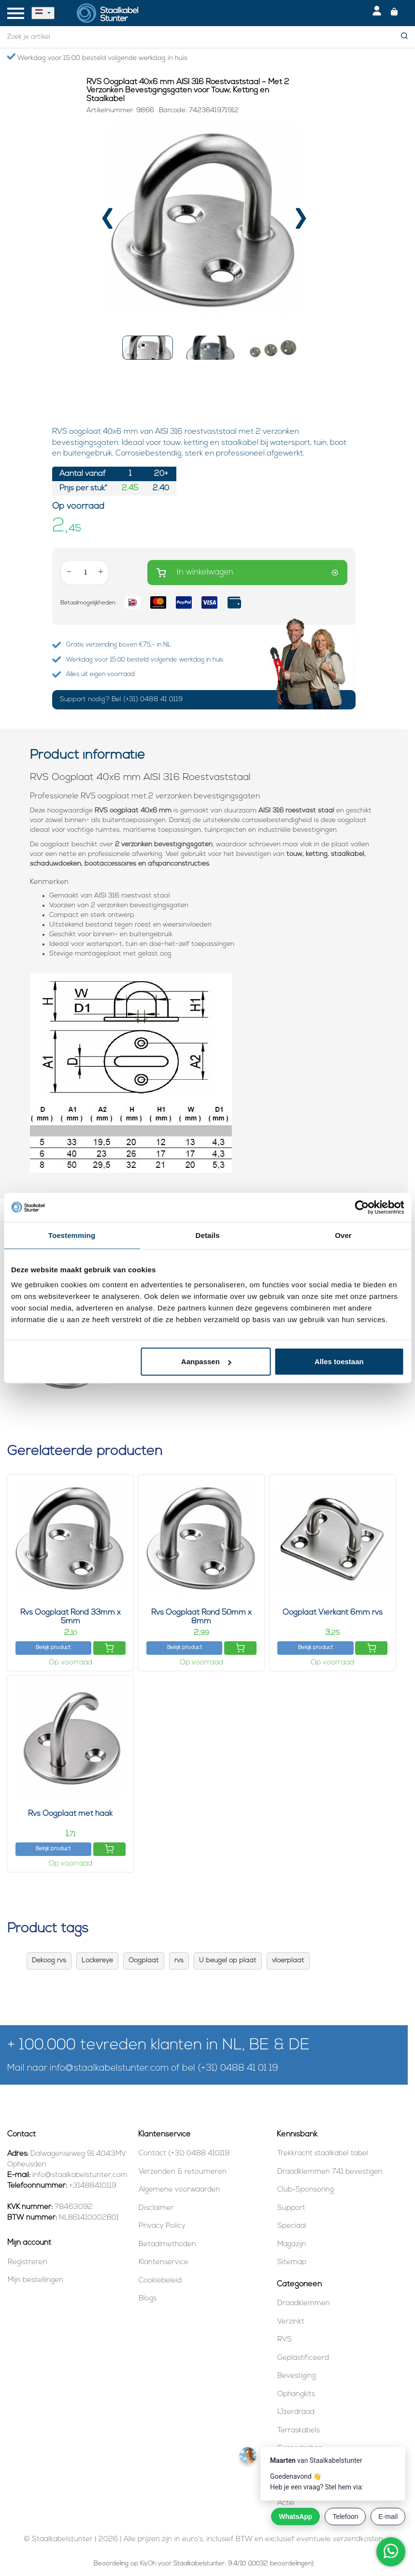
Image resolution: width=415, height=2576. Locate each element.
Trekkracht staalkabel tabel (322, 2153)
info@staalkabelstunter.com (109, 2068)
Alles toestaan (339, 1361)
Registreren (27, 2262)
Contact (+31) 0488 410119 (184, 2153)
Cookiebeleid (160, 2280)
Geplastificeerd (303, 2358)
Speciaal (291, 2226)
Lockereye (97, 1960)
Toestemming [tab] (72, 1235)
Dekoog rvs (49, 1960)
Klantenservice (163, 2262)
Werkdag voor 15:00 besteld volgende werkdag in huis (97, 57)
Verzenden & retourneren (183, 2172)
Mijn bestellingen (35, 2280)
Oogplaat (144, 1960)
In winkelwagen (247, 572)
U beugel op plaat (228, 1960)
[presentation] (107, 222)
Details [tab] (208, 1235)
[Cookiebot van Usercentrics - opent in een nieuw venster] (361, 1207)
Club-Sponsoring (305, 2189)
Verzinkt (290, 2322)
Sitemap (291, 2262)
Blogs (148, 2298)
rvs (179, 1960)
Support (291, 2208)
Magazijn (291, 2244)
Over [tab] (343, 1235)
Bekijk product (53, 1647)
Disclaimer (156, 2208)
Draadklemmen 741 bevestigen (330, 2172)
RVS (284, 2339)
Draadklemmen (303, 2303)
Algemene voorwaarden (179, 2189)
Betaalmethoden (167, 2244)
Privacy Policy (162, 2226)
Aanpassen (206, 1361)
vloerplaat (288, 1960)
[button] (147, 348)
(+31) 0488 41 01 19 (238, 2068)
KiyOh (148, 2564)
